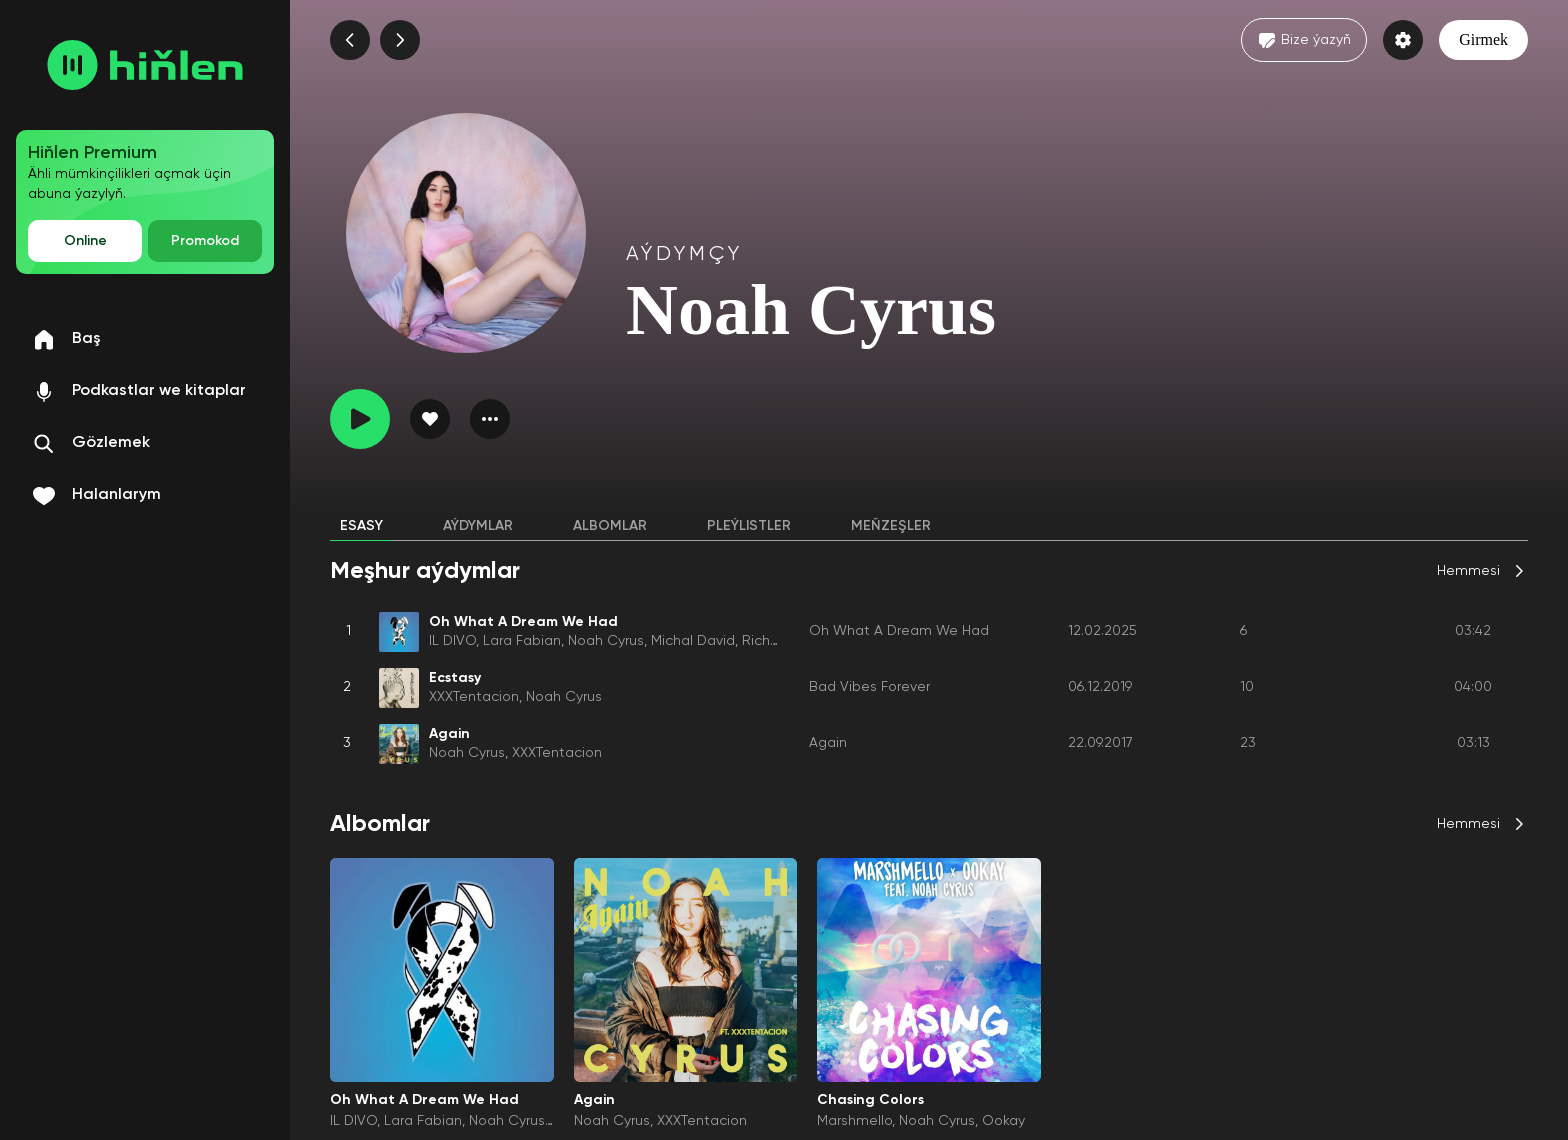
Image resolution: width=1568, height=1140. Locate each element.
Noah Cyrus (606, 641)
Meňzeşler (891, 526)
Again (828, 743)
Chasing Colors (870, 1100)
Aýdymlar (478, 526)
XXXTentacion (474, 697)
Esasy (361, 526)
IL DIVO (452, 641)
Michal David (693, 641)
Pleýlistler (749, 526)
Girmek (1483, 39)
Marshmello (854, 1121)
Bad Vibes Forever (869, 687)
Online (85, 241)
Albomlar (610, 526)
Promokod (205, 241)
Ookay (1003, 1121)
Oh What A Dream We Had (899, 631)
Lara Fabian (522, 641)
